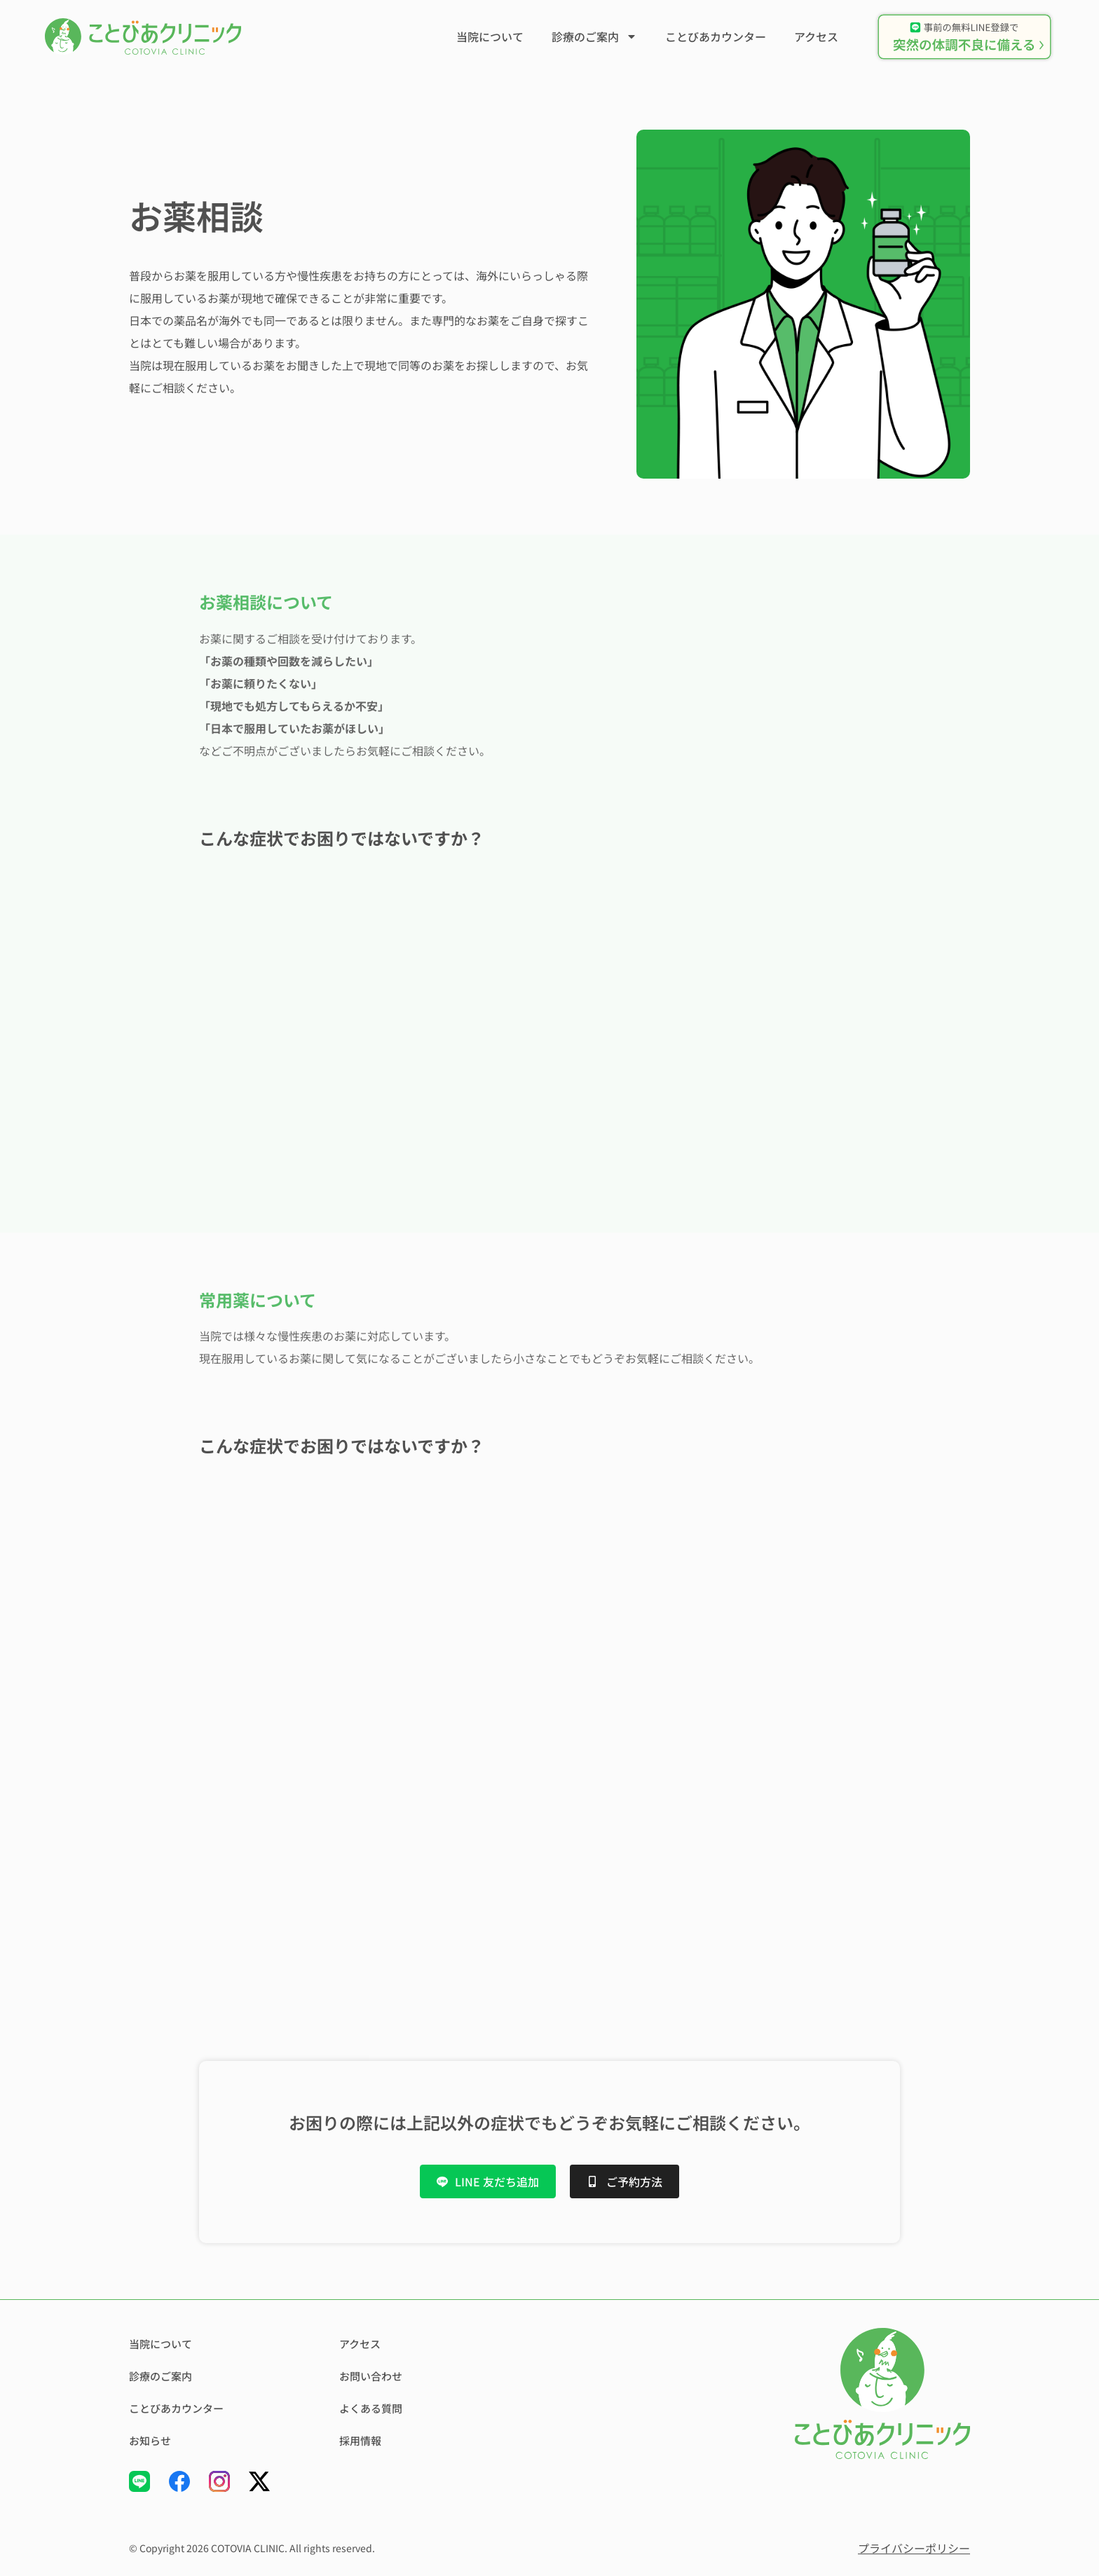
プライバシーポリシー (914, 2548)
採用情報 (361, 2440)
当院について (490, 36)
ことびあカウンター (715, 36)
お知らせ (151, 2440)
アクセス (816, 36)
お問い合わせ (373, 2376)
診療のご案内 (594, 36)
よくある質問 (373, 2408)
